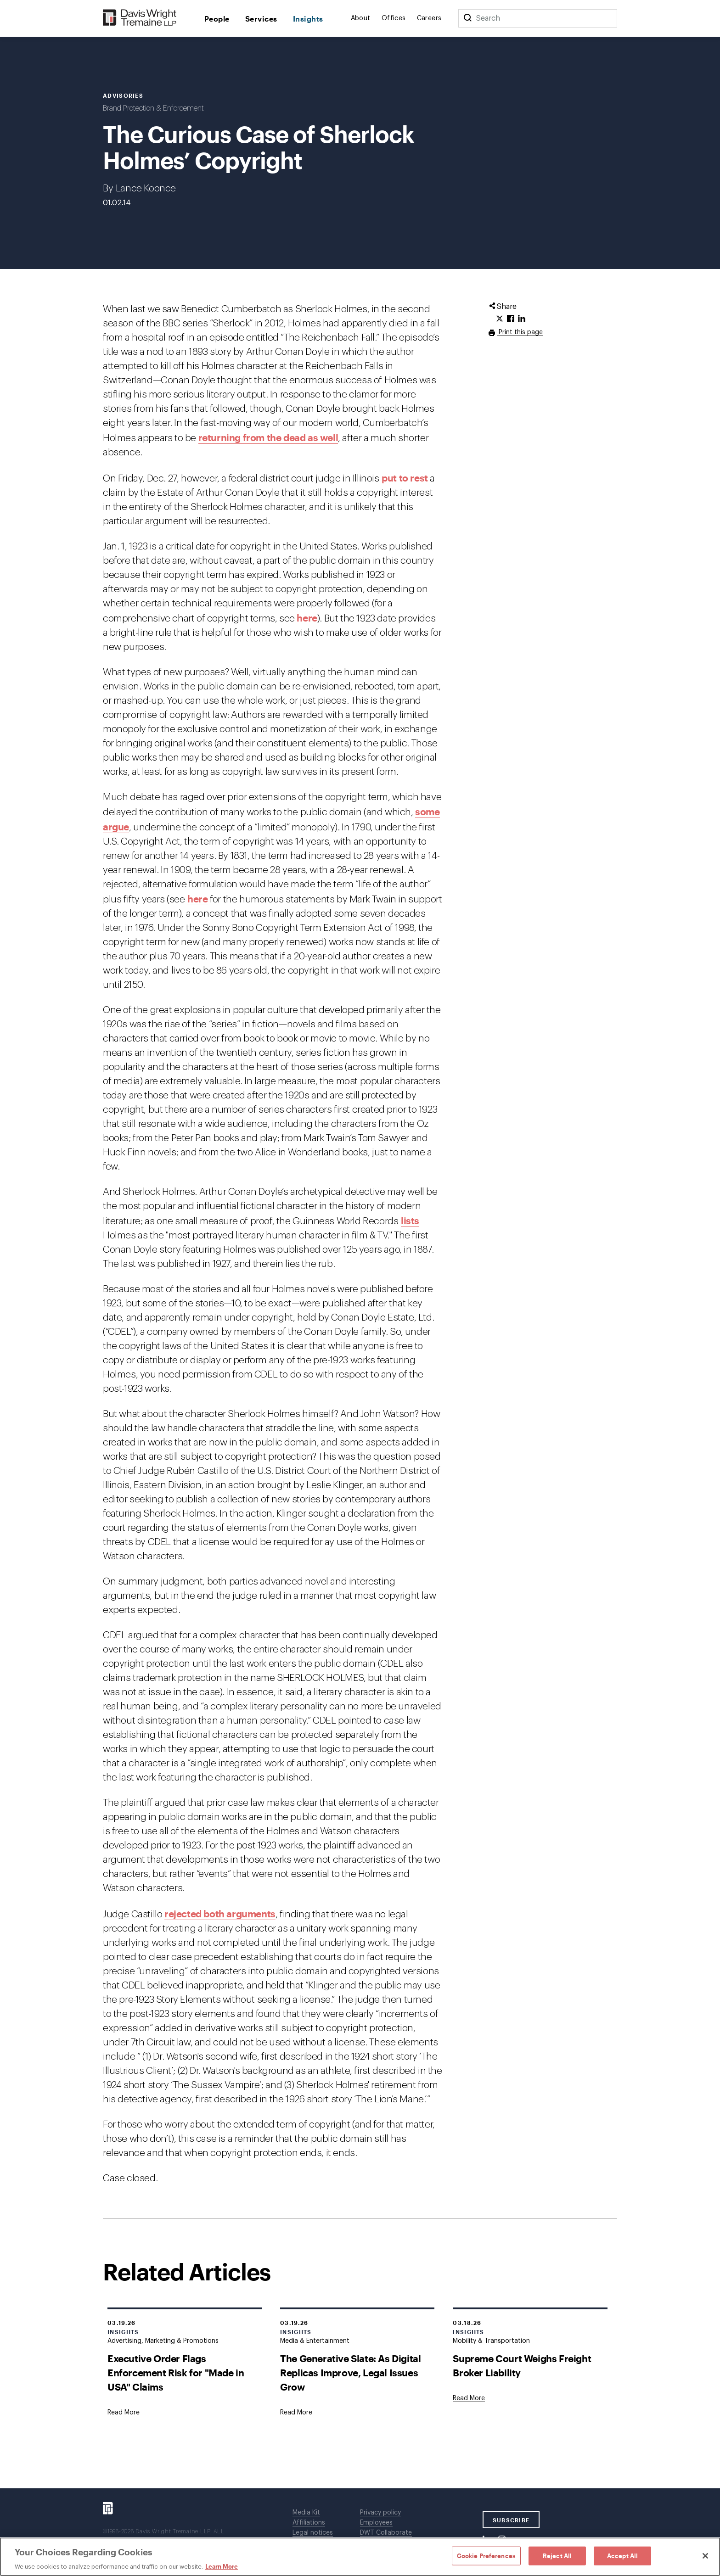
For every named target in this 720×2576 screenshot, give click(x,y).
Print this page (520, 332)
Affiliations (308, 2523)
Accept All (622, 2555)
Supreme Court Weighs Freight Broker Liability (522, 2365)
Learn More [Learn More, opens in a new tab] (221, 2566)
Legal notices (312, 2533)
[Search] (467, 18)
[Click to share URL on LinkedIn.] (521, 319)
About (361, 18)
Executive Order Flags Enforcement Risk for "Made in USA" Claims (175, 2372)
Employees (376, 2523)
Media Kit (306, 2512)
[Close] (705, 2556)
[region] (360, 2556)
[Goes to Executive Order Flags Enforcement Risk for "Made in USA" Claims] (123, 2413)
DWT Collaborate (386, 2533)
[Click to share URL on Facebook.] (510, 319)
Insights (308, 18)
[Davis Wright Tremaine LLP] (140, 18)
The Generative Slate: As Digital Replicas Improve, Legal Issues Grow (350, 2372)
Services (261, 18)
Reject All (557, 2555)
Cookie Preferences (486, 2555)
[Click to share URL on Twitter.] (499, 319)
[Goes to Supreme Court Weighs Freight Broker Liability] (469, 2398)
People (217, 18)
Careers (429, 18)
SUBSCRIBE (511, 2520)
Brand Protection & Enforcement (153, 108)
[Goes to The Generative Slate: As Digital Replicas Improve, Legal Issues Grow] (296, 2413)
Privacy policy (380, 2512)
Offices (394, 18)
